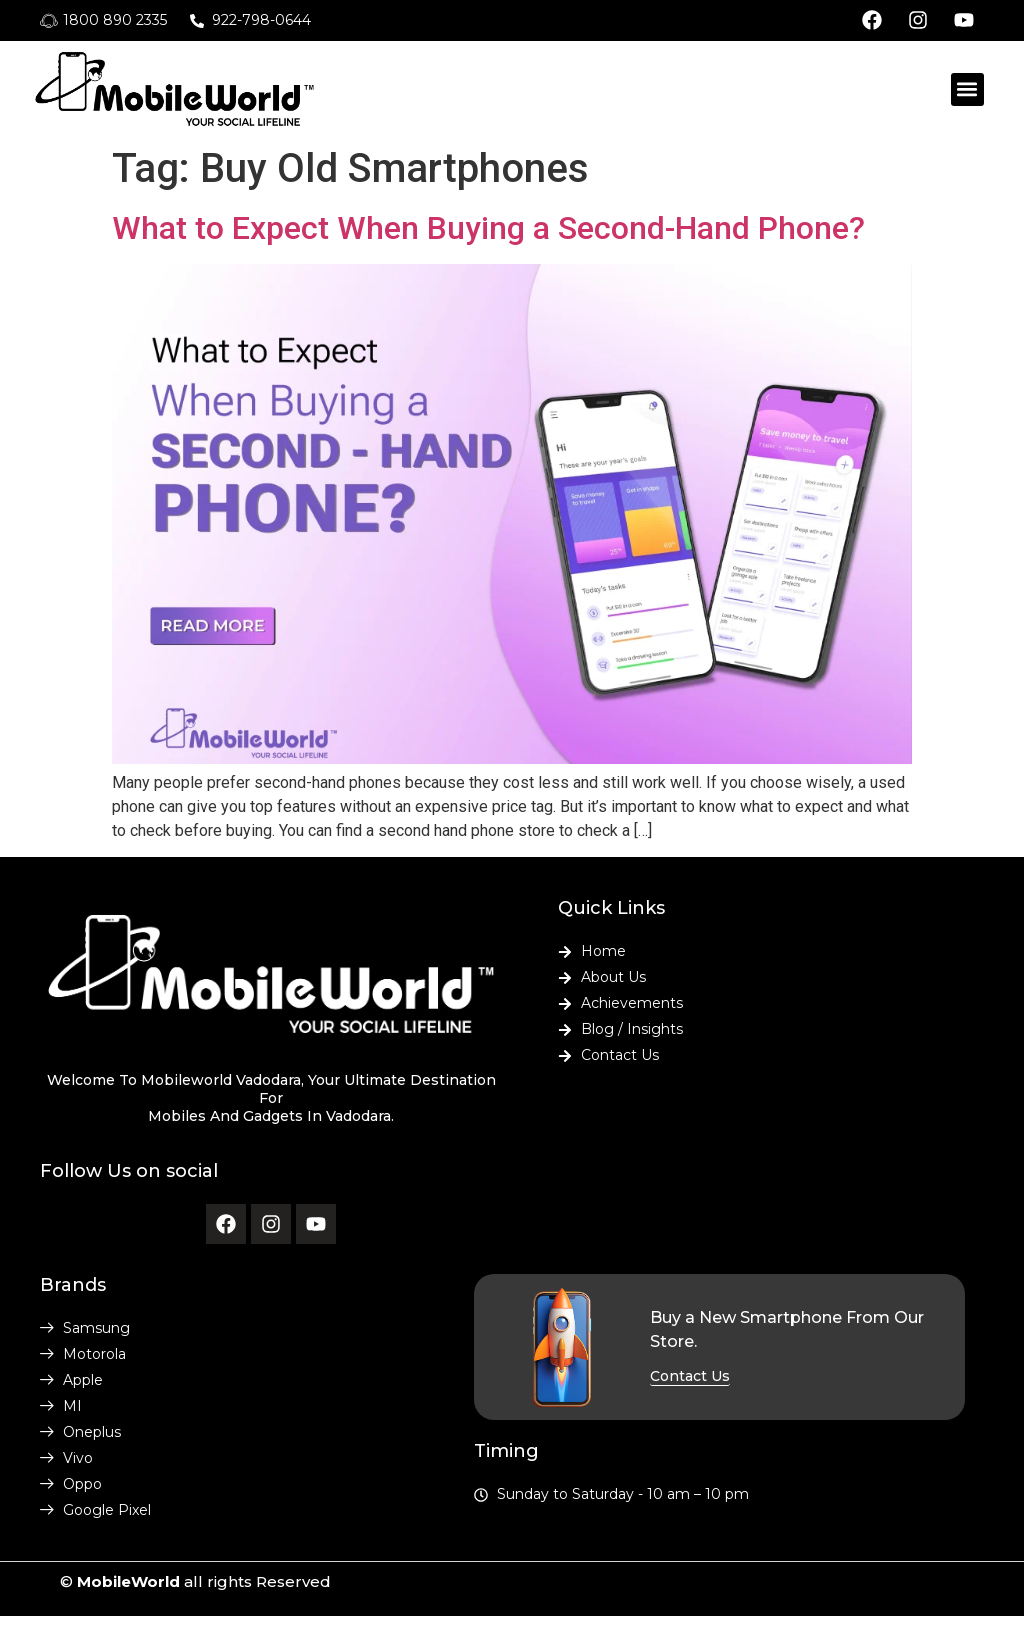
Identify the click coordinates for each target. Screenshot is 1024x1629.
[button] (967, 89)
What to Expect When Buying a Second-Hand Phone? (488, 228)
